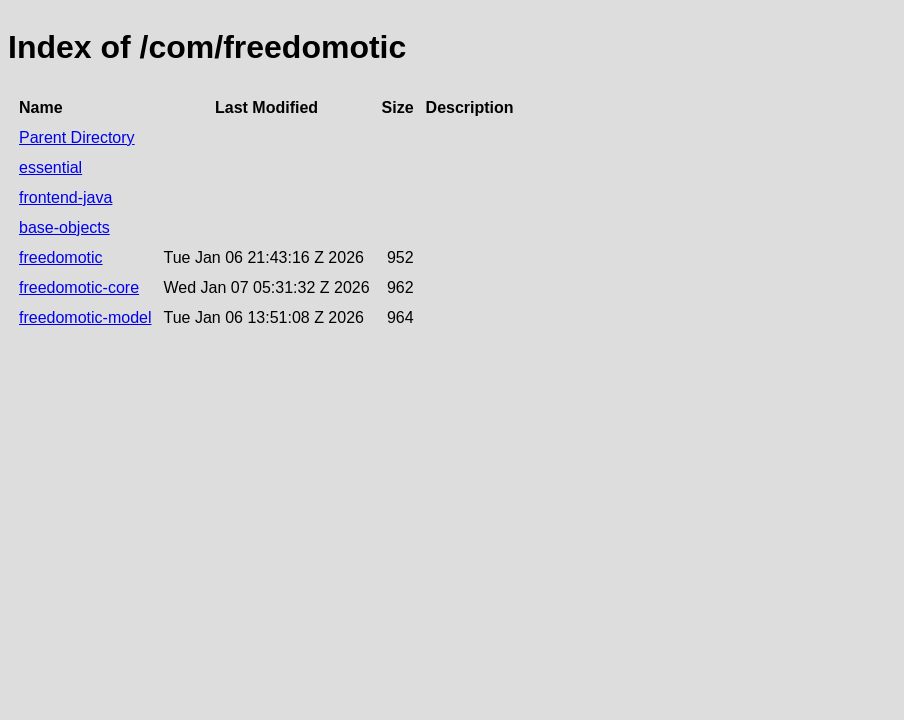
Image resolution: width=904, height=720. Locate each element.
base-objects (64, 227)
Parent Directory (77, 137)
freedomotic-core (79, 287)
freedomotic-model (85, 317)
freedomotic (61, 257)
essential (50, 167)
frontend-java (65, 197)
